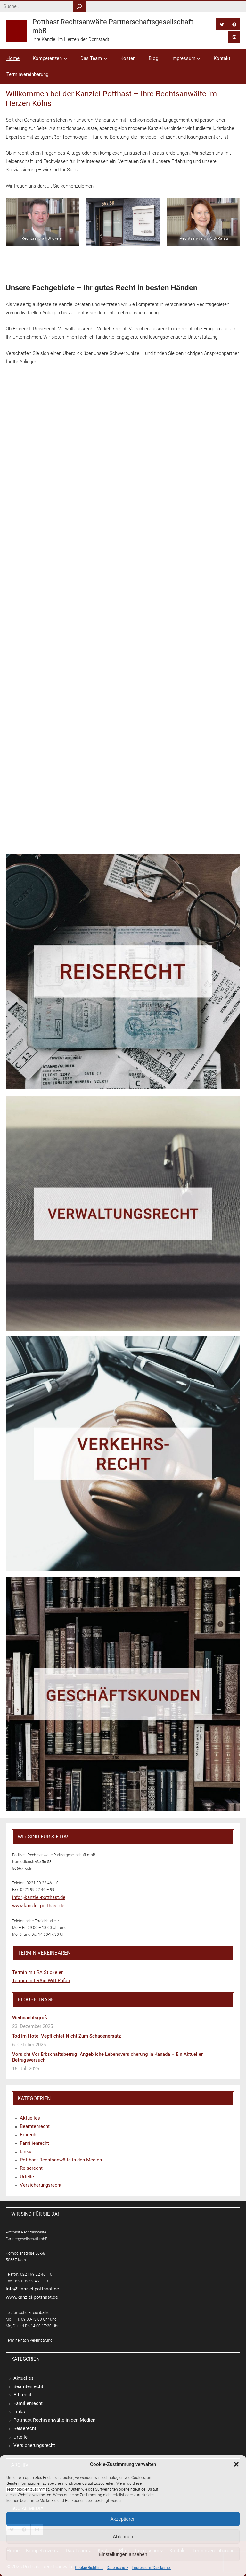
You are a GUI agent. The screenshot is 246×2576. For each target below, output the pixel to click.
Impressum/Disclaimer (151, 2567)
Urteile (27, 2177)
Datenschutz (117, 2567)
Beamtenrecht (35, 2126)
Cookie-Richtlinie (89, 2567)
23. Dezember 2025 (32, 2026)
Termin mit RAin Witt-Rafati (41, 1980)
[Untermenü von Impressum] (199, 58)
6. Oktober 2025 (29, 2044)
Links (25, 2151)
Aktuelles (30, 2118)
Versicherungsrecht (41, 2185)
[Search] (79, 6)
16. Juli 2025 (25, 2068)
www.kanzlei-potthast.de (38, 1906)
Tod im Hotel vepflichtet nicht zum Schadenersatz (66, 2036)
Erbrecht (29, 2134)
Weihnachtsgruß (29, 2018)
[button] (236, 2464)
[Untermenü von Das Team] (105, 58)
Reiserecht (31, 2168)
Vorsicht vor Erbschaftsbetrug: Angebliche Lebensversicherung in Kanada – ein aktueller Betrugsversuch (107, 2057)
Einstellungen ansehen (123, 2554)
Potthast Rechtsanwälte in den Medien (61, 2160)
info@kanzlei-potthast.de (38, 1897)
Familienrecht (34, 2143)
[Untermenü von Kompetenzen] (65, 58)
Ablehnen (123, 2536)
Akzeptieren (122, 2519)
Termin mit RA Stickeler (37, 1972)
